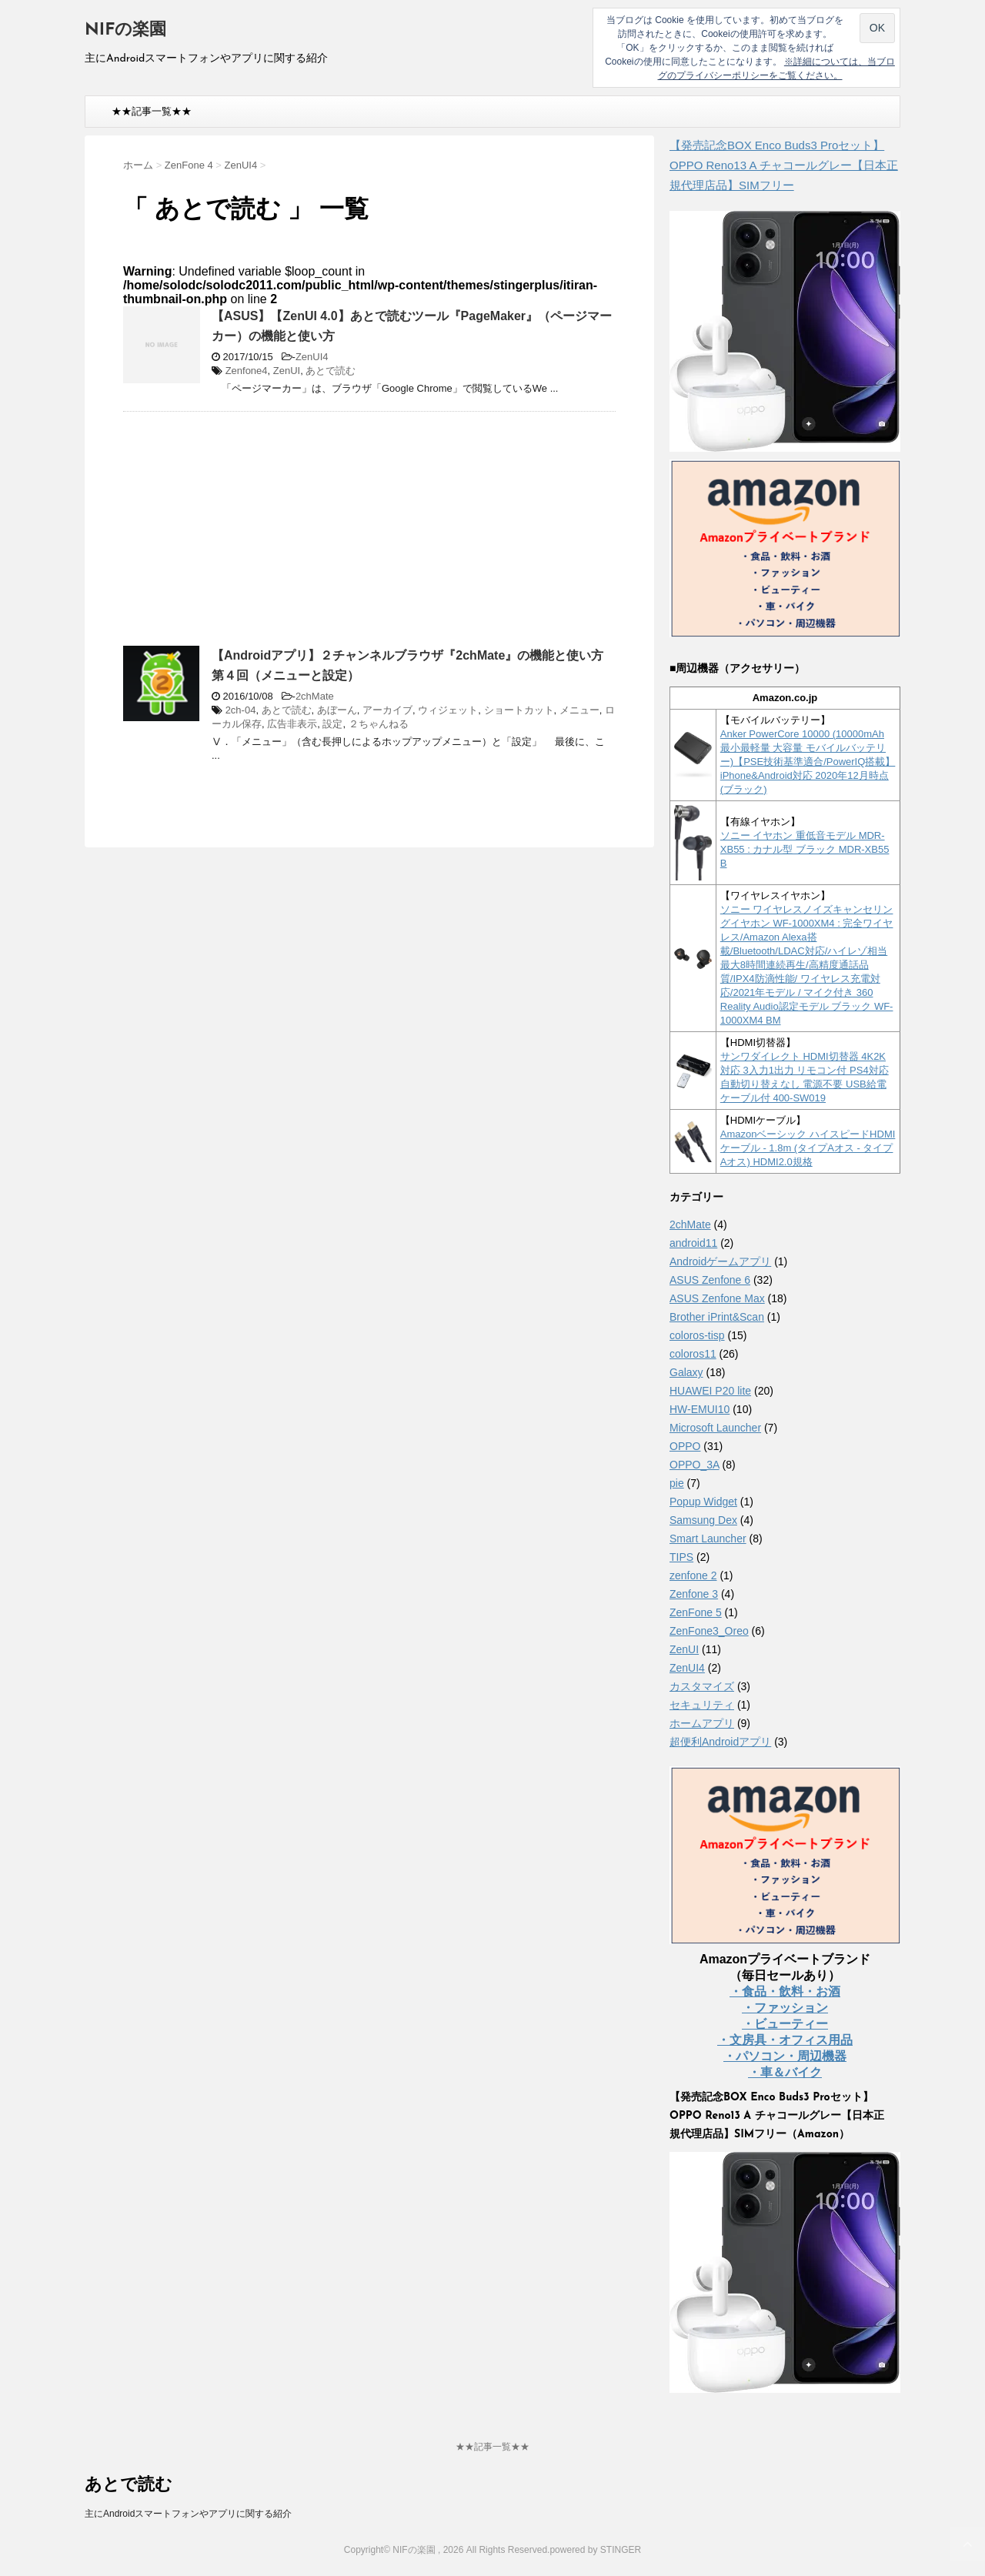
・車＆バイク (785, 2072)
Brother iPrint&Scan (716, 1317)
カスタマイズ (701, 1686)
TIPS (681, 1557)
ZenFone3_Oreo (709, 1631)
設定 (332, 724)
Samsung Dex (703, 1520)
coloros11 (692, 1354)
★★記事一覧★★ (152, 111)
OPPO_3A (694, 1464)
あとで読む (331, 370)
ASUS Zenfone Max (717, 1298)
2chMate (315, 696)
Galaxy (686, 1372)
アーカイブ (387, 710)
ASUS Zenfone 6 (709, 1280)
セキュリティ (701, 1705)
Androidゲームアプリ (720, 1261)
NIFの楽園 (125, 30)
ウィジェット (448, 710)
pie (676, 1483)
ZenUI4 (312, 357)
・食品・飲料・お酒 (785, 1991)
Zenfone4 (246, 370)
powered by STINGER (595, 2549)
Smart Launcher (707, 1538)
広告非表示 (292, 724)
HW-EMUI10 (699, 1409)
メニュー (579, 710)
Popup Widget (703, 1501)
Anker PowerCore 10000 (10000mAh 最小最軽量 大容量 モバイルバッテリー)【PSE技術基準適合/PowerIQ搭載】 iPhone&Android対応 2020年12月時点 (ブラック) (808, 761)
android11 (693, 1243)
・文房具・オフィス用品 (785, 2039)
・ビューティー (785, 2023)
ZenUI (286, 370)
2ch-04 (240, 710)
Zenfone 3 (693, 1594)
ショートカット (519, 710)
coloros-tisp (697, 1335)
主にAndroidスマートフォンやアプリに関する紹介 (188, 2513)
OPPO (684, 1446)
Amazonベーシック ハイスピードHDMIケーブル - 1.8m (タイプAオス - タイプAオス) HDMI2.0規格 (808, 1148)
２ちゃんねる (379, 724)
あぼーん (337, 710)
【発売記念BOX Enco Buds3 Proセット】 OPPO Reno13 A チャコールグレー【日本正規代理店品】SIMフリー (783, 165)
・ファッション (785, 2007)
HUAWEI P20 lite (710, 1391)
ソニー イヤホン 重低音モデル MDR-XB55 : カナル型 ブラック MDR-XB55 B (805, 849)
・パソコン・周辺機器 (784, 2056)
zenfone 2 (693, 1575)
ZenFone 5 (695, 1612)
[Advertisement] (252, 535)
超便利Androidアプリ (720, 1742)
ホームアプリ (701, 1723)
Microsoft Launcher (715, 1428)
